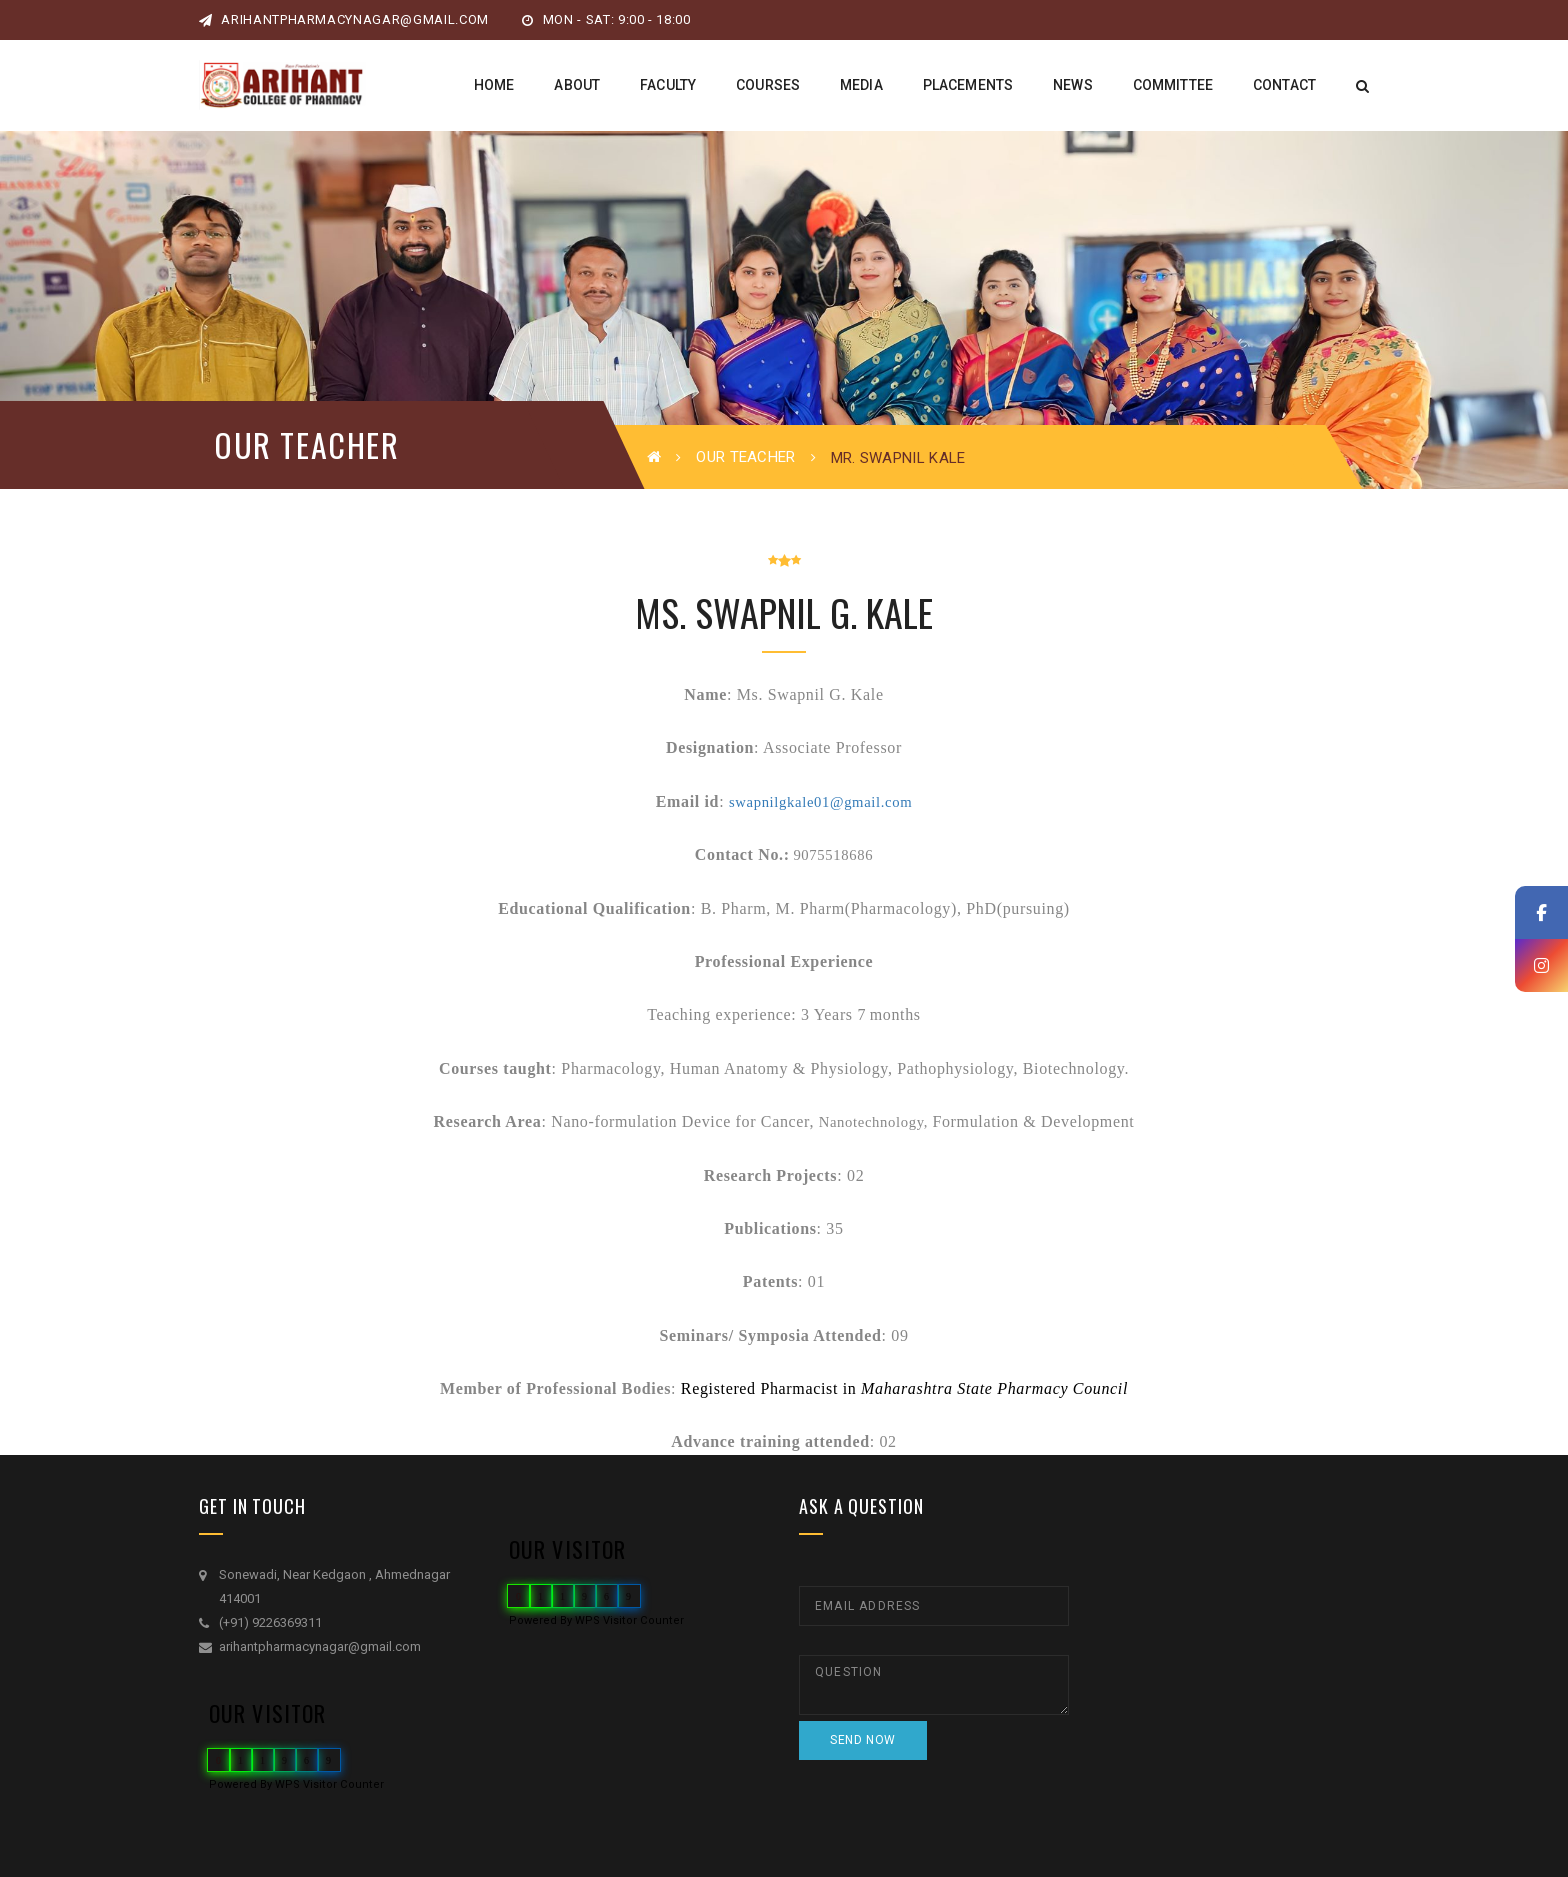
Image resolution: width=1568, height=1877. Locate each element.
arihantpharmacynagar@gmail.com (344, 19)
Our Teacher (745, 457)
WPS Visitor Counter (329, 1784)
